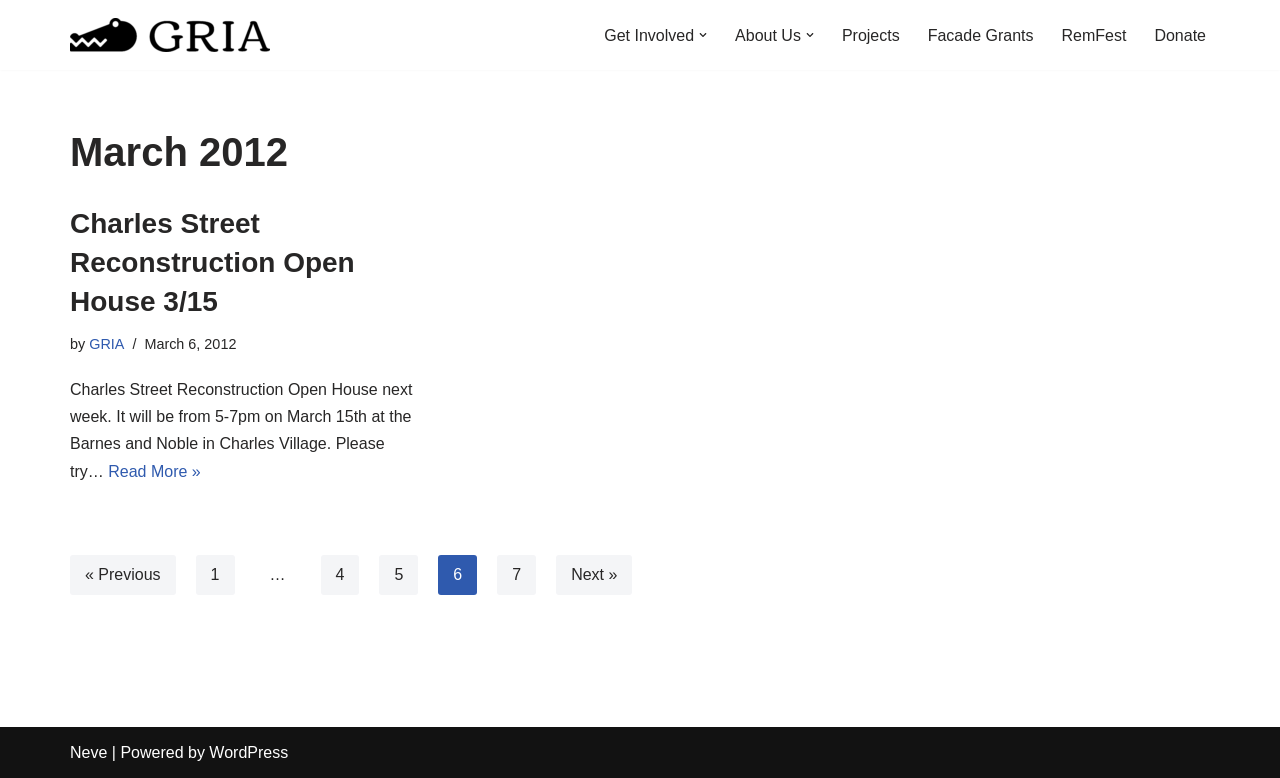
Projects (871, 35)
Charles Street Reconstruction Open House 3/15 (212, 262)
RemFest (1094, 35)
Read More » (154, 471)
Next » (594, 574)
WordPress (248, 752)
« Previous (123, 574)
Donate (1180, 35)
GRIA (106, 344)
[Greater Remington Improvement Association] (170, 35)
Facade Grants (981, 35)
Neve (88, 752)
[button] (703, 35)
